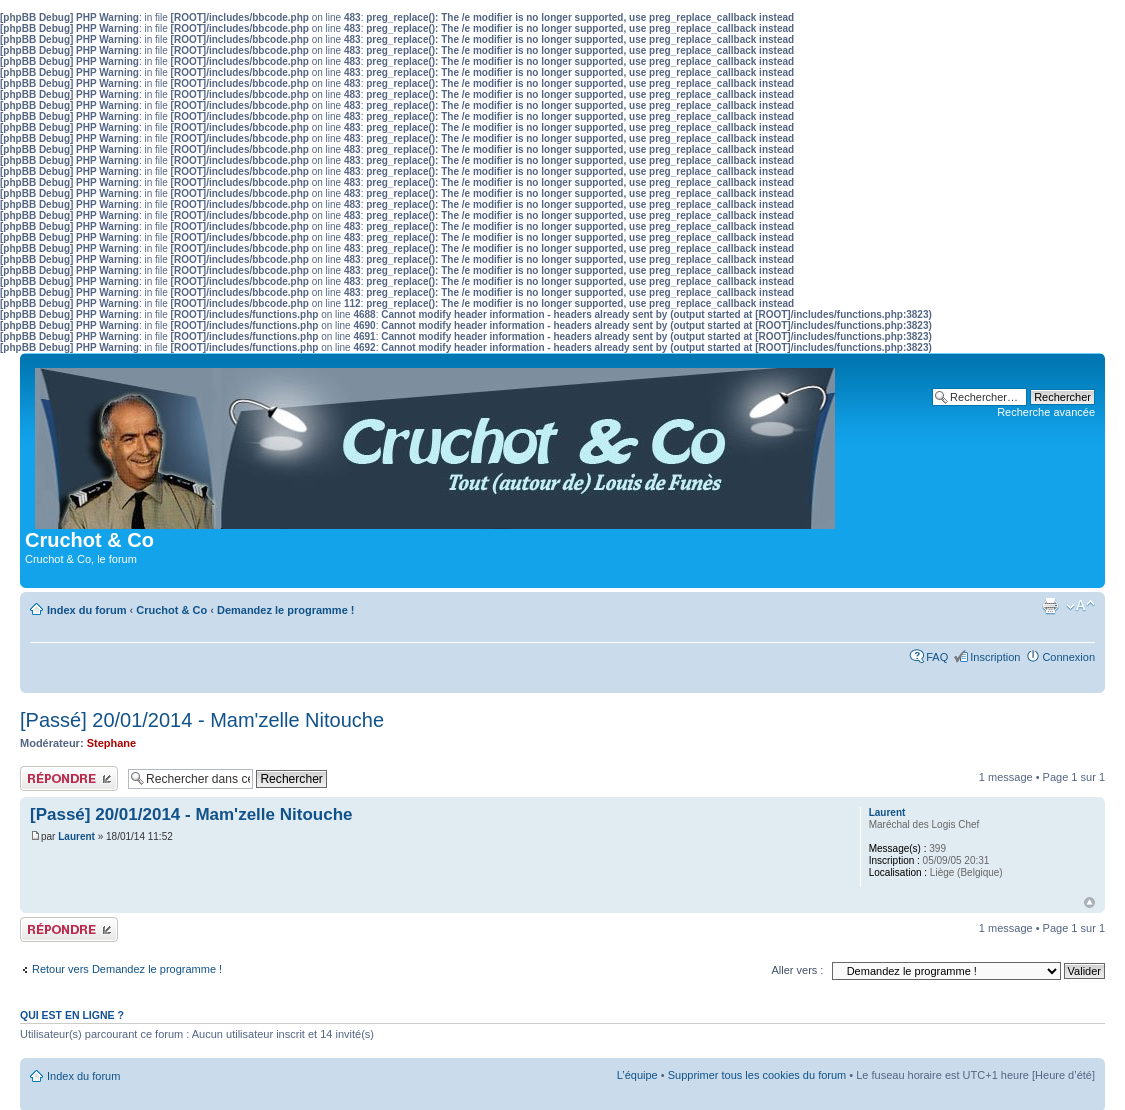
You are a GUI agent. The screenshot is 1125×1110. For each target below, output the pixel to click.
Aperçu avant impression (1050, 606)
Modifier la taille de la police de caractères (1080, 606)
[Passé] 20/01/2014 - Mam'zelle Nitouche (202, 720)
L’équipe (637, 1075)
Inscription (995, 657)
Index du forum (86, 610)
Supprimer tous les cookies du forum (757, 1075)
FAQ (937, 657)
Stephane (112, 743)
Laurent (76, 836)
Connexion (1068, 657)
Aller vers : (797, 970)
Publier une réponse (69, 778)
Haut (1089, 902)
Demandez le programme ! (286, 610)
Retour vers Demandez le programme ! (127, 969)
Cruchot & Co (171, 610)
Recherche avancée (1046, 412)
